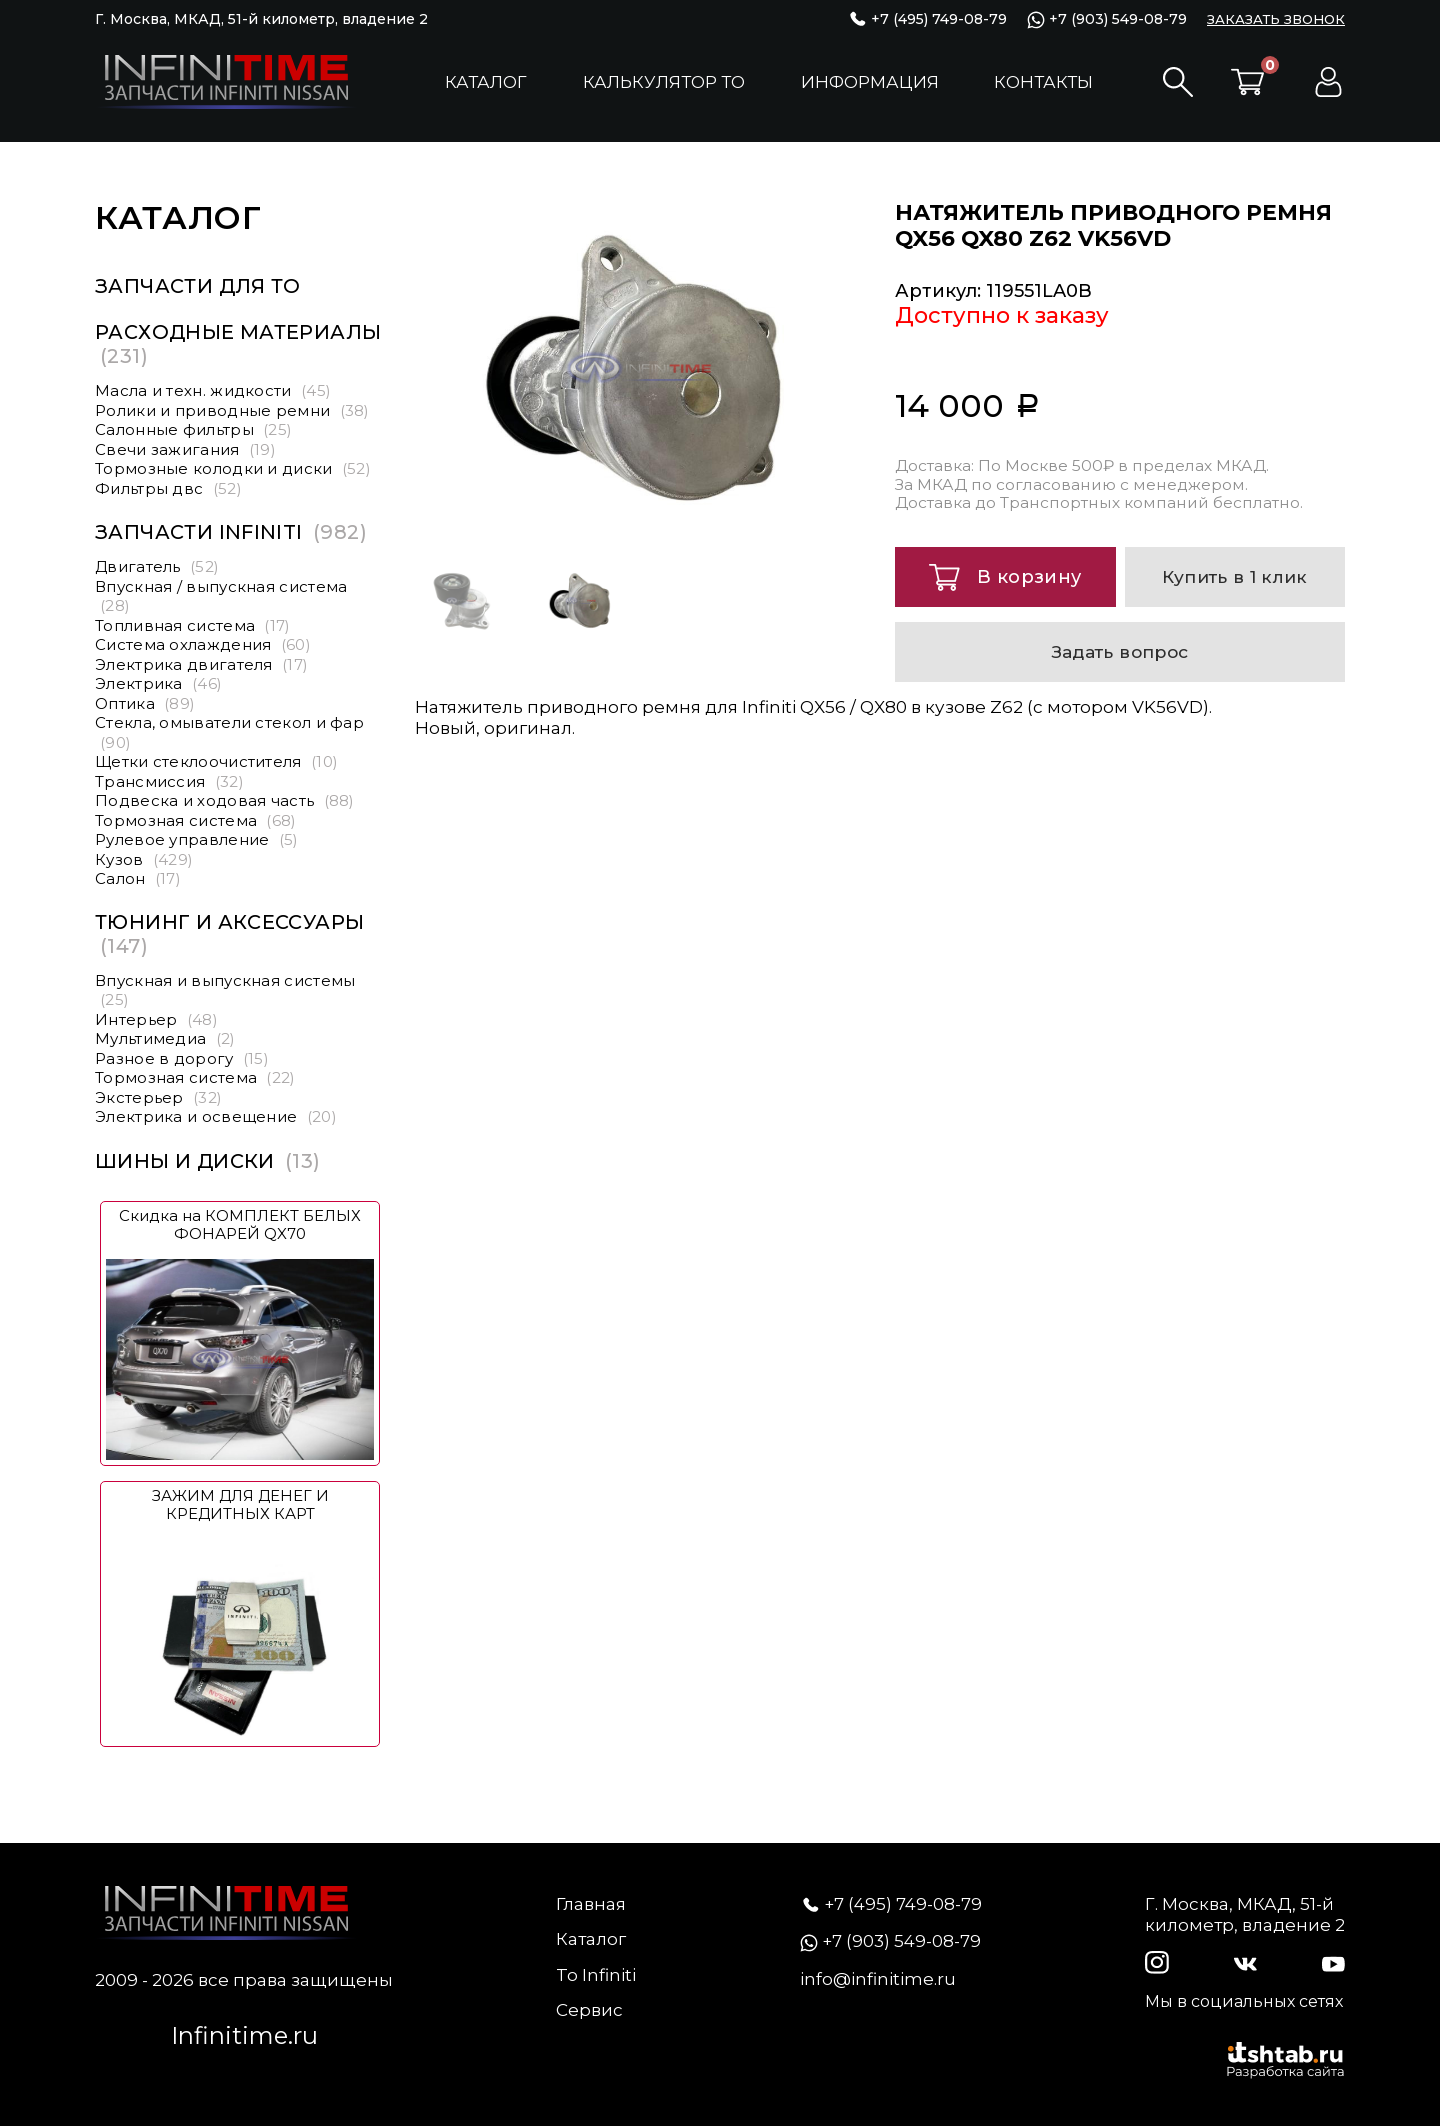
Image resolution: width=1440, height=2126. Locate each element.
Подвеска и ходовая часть (225, 800)
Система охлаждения (203, 644)
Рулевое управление (197, 839)
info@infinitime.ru (878, 1979)
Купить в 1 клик (1235, 576)
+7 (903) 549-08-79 (1107, 20)
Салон (138, 878)
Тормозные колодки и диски (233, 468)
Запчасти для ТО (198, 286)
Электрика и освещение (216, 1116)
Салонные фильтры (193, 429)
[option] (640, 368)
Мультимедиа (165, 1038)
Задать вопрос (1120, 651)
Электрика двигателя (201, 664)
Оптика (145, 703)
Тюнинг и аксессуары (229, 933)
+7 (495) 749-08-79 (927, 20)
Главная (591, 1904)
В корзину (1005, 577)
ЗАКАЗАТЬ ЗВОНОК (1276, 19)
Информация (870, 82)
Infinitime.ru (244, 2035)
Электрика (158, 683)
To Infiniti (596, 1975)
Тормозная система (196, 820)
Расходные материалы (238, 343)
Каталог (486, 82)
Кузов (144, 859)
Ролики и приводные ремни (232, 410)
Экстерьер (158, 1097)
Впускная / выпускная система (221, 596)
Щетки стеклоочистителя (216, 761)
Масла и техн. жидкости (213, 390)
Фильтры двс (168, 488)
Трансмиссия (169, 781)
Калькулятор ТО (664, 82)
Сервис (589, 2010)
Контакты (1043, 82)
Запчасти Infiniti (231, 532)
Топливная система (193, 625)
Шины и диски (208, 1161)
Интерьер (156, 1019)
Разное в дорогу (182, 1058)
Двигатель (157, 566)
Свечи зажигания (185, 449)
